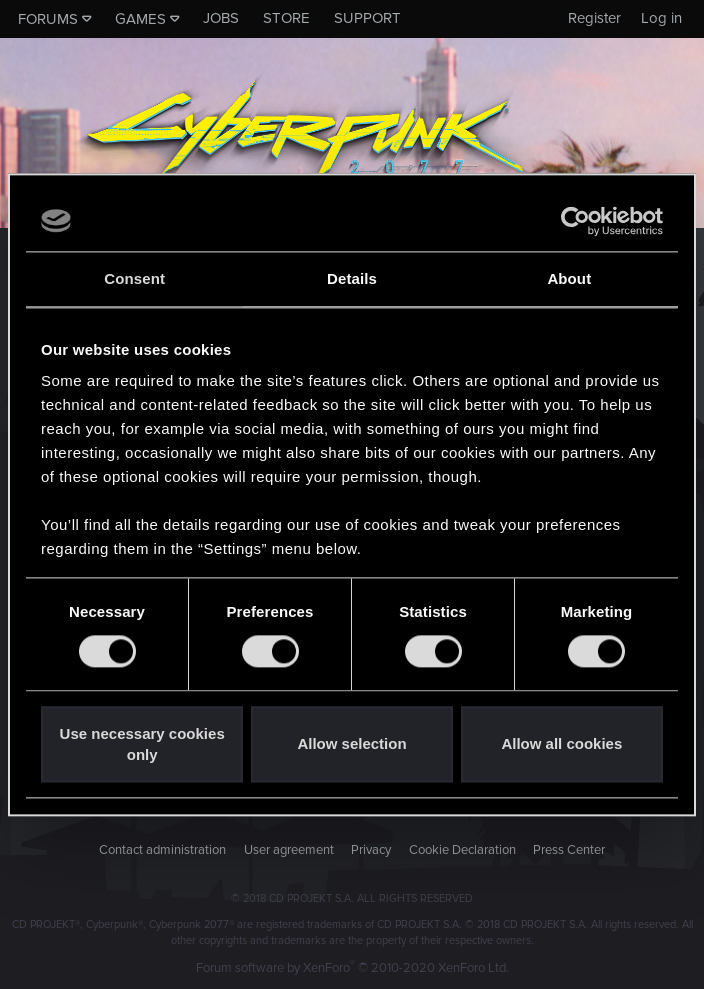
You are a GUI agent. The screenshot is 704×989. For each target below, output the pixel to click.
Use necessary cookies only (142, 744)
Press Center (569, 850)
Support (367, 18)
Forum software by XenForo (352, 968)
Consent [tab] (134, 278)
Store (286, 18)
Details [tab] (352, 278)
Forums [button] (48, 19)
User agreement (289, 850)
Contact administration (162, 850)
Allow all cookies (561, 744)
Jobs (221, 18)
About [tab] (569, 278)
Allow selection (351, 744)
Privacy (371, 850)
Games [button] (140, 19)
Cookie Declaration (462, 850)
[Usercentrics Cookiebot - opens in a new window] (575, 221)
